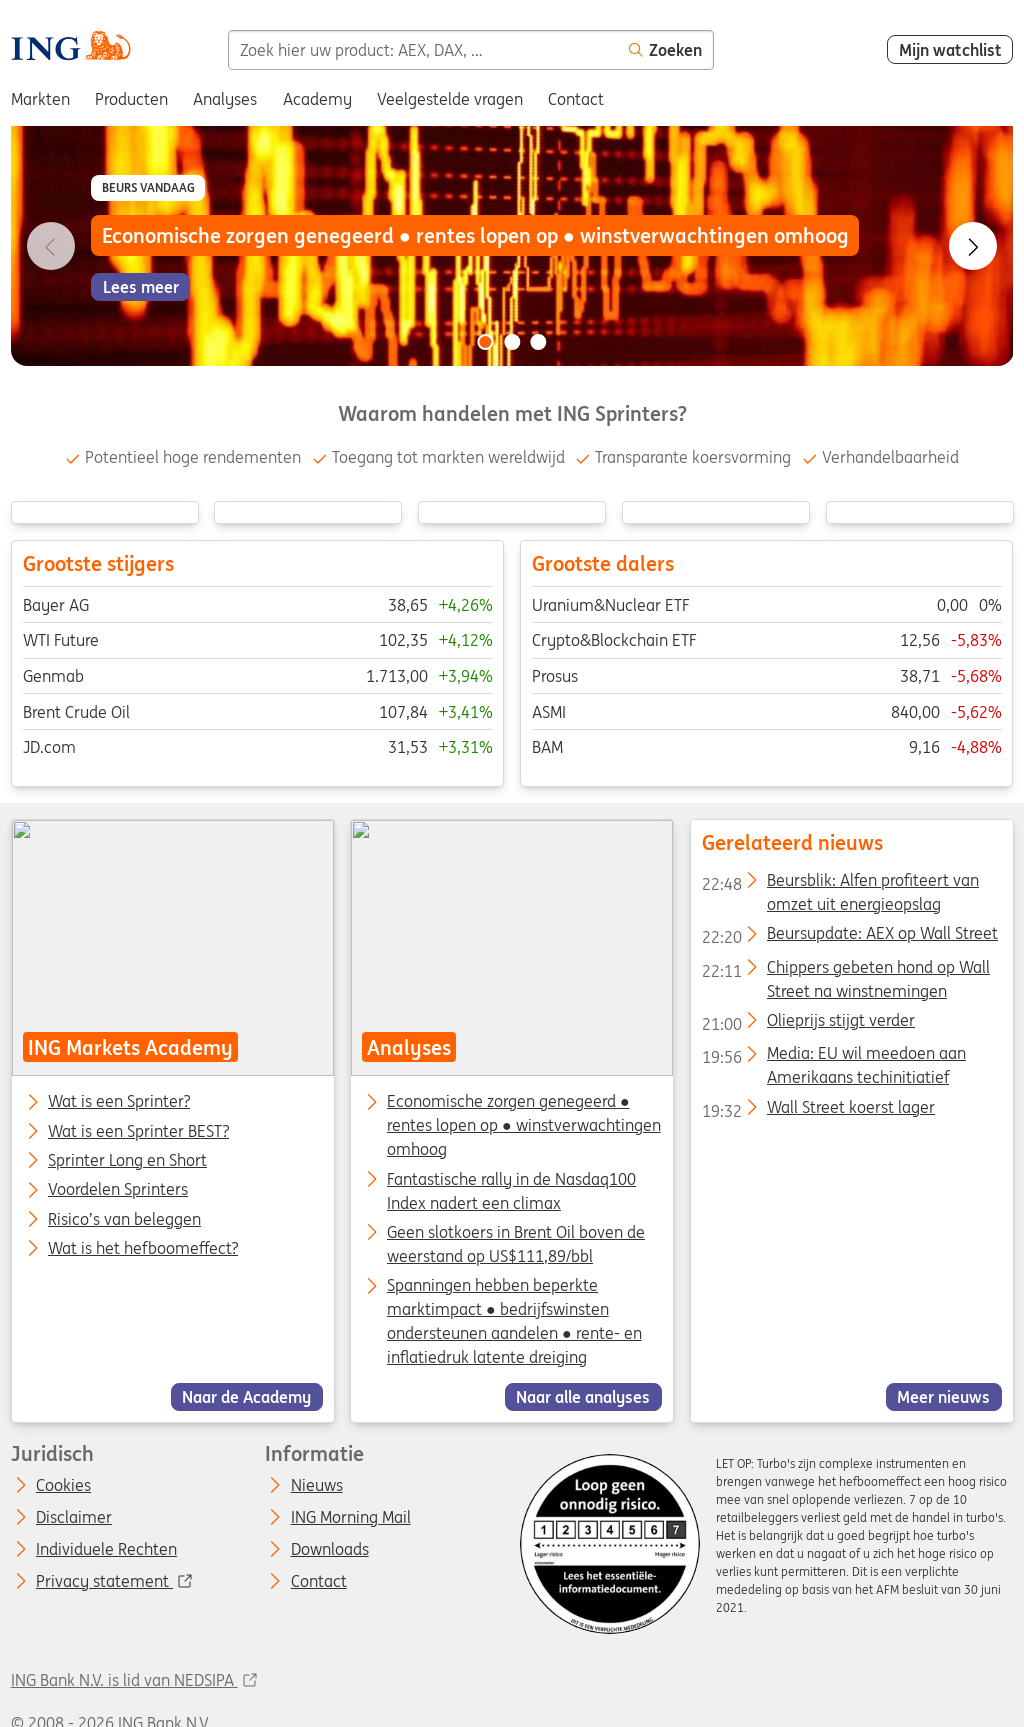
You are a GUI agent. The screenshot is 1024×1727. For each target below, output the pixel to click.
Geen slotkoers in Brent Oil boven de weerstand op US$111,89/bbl (516, 1244)
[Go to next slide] (973, 246)
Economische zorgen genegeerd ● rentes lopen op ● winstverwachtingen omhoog (524, 1126)
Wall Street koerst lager (817, 1111)
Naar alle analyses (583, 1397)
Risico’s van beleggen (124, 1220)
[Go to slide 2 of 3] (512, 342)
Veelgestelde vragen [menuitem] (450, 99)
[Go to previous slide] (51, 246)
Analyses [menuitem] (225, 99)
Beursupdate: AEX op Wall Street (849, 938)
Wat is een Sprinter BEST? (138, 1132)
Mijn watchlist (950, 50)
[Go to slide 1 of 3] (485, 342)
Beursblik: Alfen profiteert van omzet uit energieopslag (839, 884)
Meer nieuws (943, 1397)
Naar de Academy (246, 1397)
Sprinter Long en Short (127, 1161)
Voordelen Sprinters (118, 1191)
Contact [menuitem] (576, 99)
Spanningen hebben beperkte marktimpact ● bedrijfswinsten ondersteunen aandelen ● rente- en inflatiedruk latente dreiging (514, 1322)
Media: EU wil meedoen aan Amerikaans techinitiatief (833, 1058)
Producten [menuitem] (131, 99)
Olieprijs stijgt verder (807, 1024)
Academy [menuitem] (317, 99)
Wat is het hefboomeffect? (143, 1249)
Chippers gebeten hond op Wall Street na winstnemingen (845, 971)
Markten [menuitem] (40, 99)
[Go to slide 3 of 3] (539, 342)
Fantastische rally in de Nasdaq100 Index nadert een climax (511, 1191)
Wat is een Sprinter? (119, 1103)
